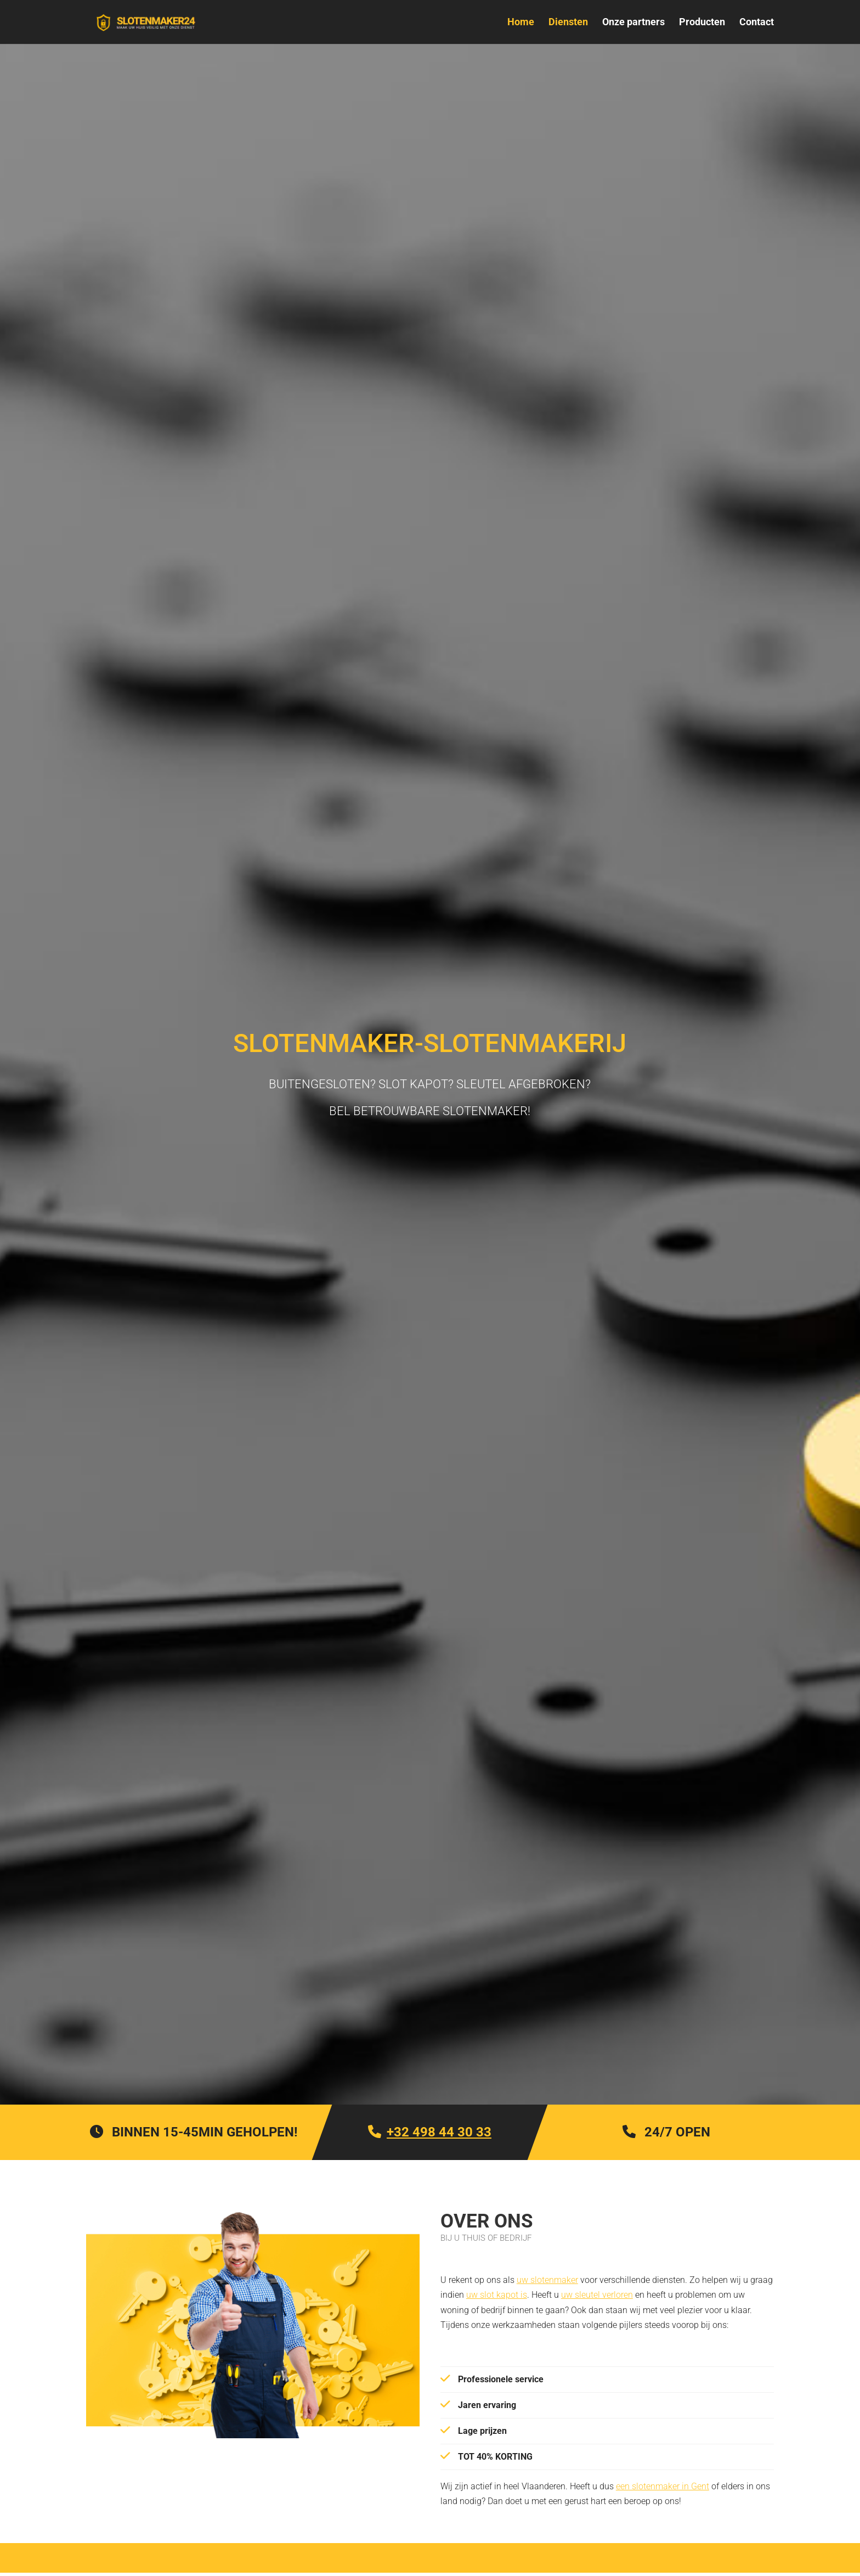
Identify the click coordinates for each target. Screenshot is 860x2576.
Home (520, 22)
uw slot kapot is (496, 2295)
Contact (756, 22)
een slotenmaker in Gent (662, 2486)
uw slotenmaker (547, 2280)
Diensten (568, 22)
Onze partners (633, 22)
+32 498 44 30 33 (439, 2132)
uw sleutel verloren (597, 2295)
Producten (702, 22)
